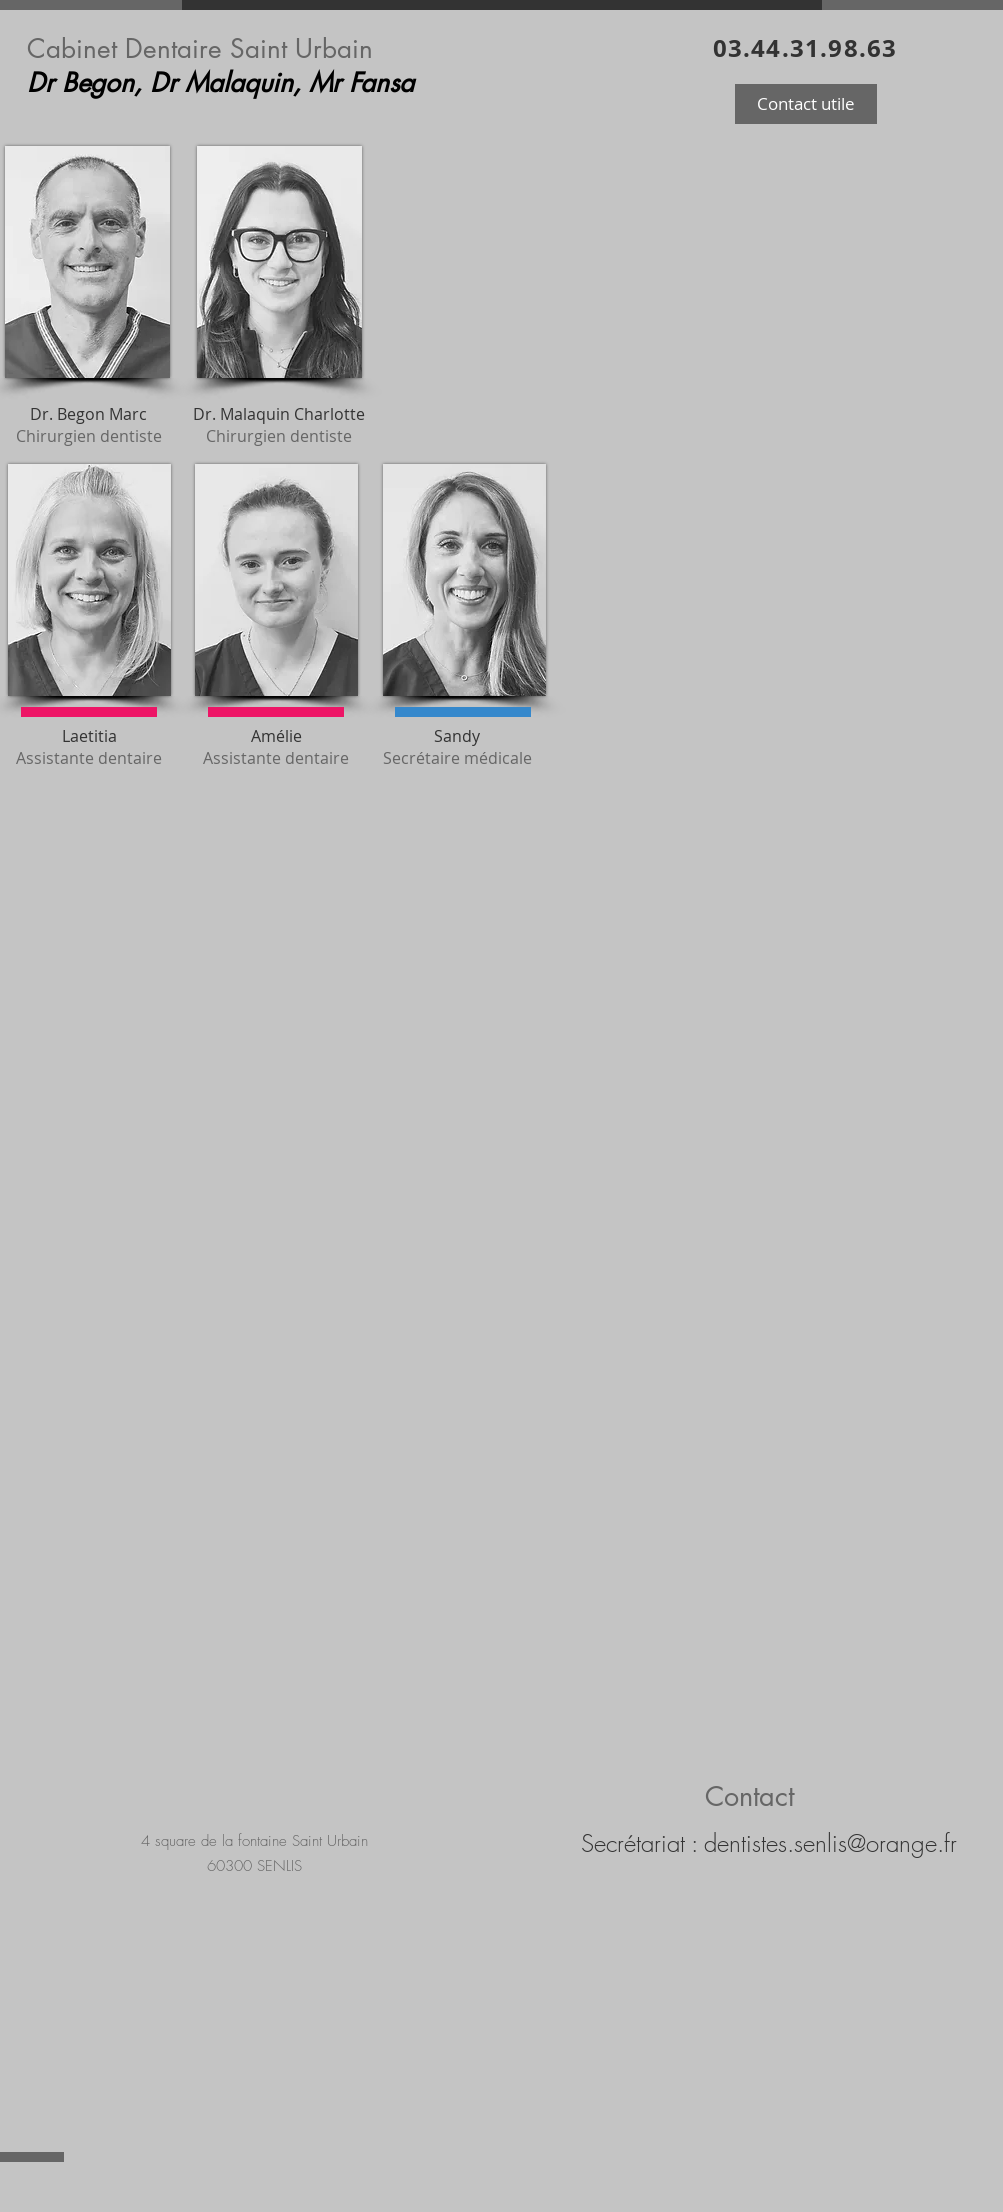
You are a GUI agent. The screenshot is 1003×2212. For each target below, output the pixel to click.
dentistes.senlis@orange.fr (830, 1843)
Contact (749, 1796)
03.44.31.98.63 (805, 48)
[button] (806, 104)
